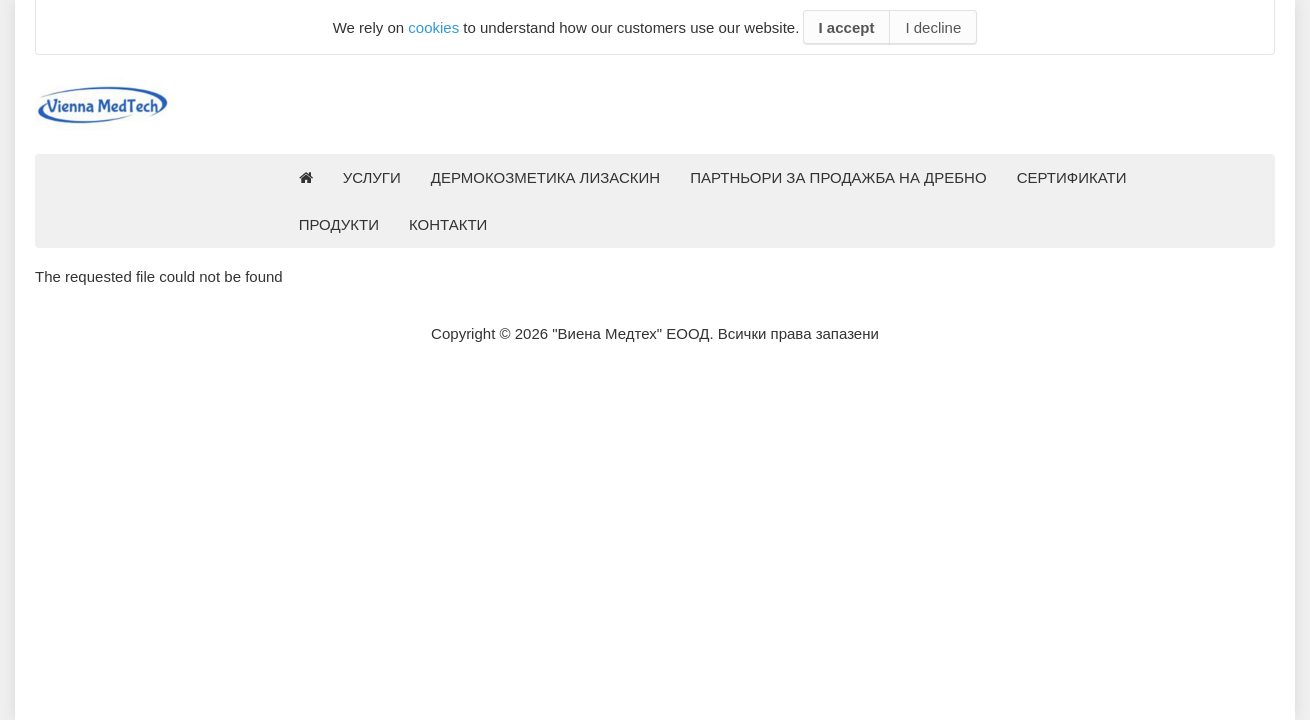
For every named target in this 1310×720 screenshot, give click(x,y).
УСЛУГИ (372, 177)
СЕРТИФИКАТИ (1072, 177)
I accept (847, 27)
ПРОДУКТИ (339, 224)
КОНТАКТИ (448, 224)
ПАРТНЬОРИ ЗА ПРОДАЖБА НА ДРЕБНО (838, 177)
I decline (933, 27)
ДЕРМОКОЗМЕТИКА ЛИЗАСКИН (545, 177)
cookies (433, 27)
